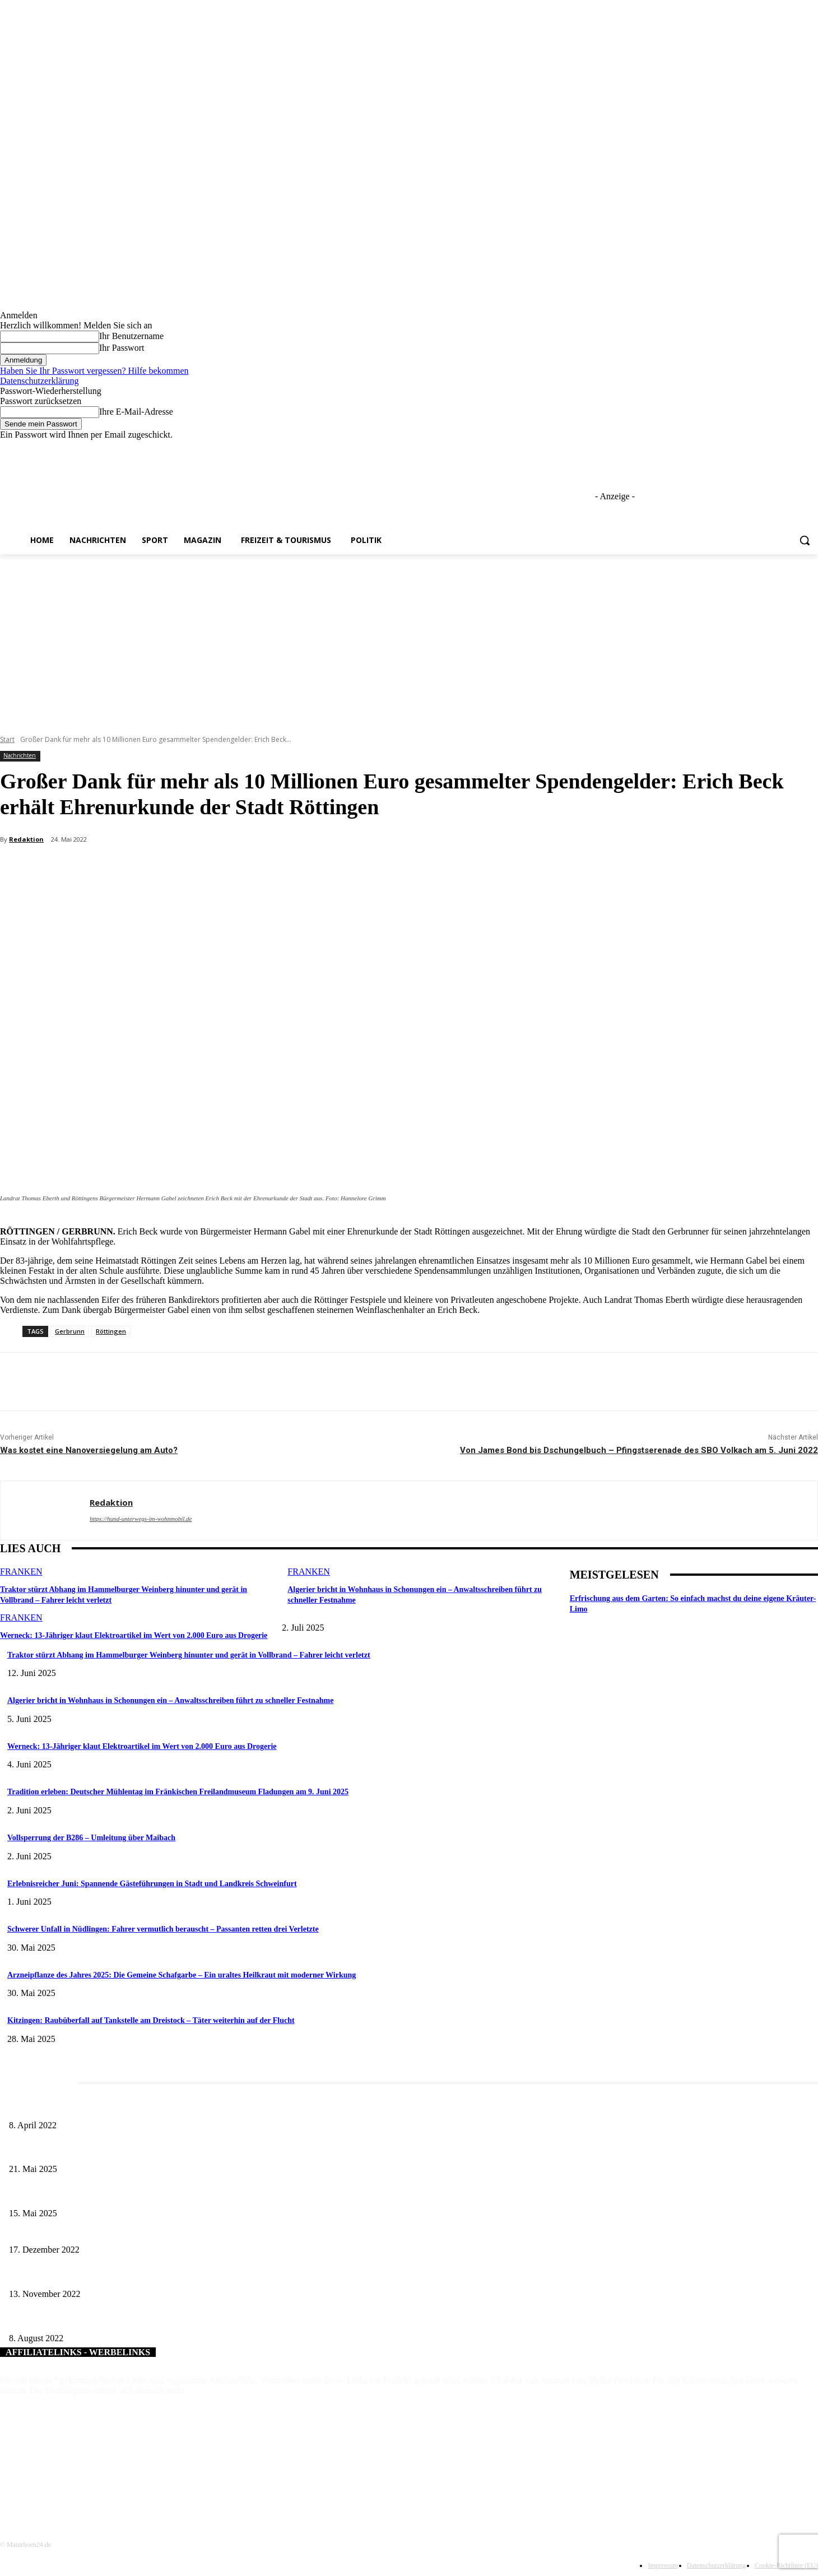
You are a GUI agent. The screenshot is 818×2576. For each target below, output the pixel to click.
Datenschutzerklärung (39, 381)
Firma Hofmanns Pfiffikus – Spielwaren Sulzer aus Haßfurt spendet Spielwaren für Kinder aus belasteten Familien (189, 2231)
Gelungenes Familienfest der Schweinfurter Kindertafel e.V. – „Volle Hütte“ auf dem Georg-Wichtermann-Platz (184, 2319)
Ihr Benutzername (131, 336)
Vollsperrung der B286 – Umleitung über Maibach (91, 1838)
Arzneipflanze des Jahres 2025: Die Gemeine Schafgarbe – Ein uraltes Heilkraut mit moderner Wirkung (181, 1975)
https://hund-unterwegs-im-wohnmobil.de (141, 1518)
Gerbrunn (70, 1331)
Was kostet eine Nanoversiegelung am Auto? (89, 1450)
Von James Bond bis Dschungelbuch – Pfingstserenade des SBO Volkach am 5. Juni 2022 (639, 1450)
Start (7, 739)
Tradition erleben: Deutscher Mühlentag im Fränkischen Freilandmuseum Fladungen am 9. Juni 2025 (177, 1792)
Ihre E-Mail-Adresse (136, 411)
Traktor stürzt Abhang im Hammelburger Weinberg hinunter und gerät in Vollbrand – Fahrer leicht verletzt (188, 1655)
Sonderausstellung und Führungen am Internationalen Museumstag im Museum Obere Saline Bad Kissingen (179, 2194)
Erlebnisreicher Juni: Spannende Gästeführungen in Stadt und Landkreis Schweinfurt (152, 1883)
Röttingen (111, 1331)
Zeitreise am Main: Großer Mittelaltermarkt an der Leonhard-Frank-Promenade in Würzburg (154, 2151)
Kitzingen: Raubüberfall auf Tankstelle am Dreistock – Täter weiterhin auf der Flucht (151, 2020)
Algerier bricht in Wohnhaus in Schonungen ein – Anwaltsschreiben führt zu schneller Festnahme (170, 1700)
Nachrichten (19, 755)
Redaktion (26, 839)
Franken (21, 1571)
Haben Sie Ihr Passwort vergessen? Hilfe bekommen (94, 370)
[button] (804, 540)
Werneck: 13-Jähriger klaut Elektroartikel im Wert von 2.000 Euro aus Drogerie (125, 1634)
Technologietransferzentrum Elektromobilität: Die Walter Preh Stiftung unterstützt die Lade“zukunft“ (168, 2275)
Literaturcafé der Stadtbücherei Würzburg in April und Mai (101, 2106)
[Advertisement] (409, 638)
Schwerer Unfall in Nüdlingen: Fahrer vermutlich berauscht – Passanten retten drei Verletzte (163, 1929)
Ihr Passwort (121, 347)
